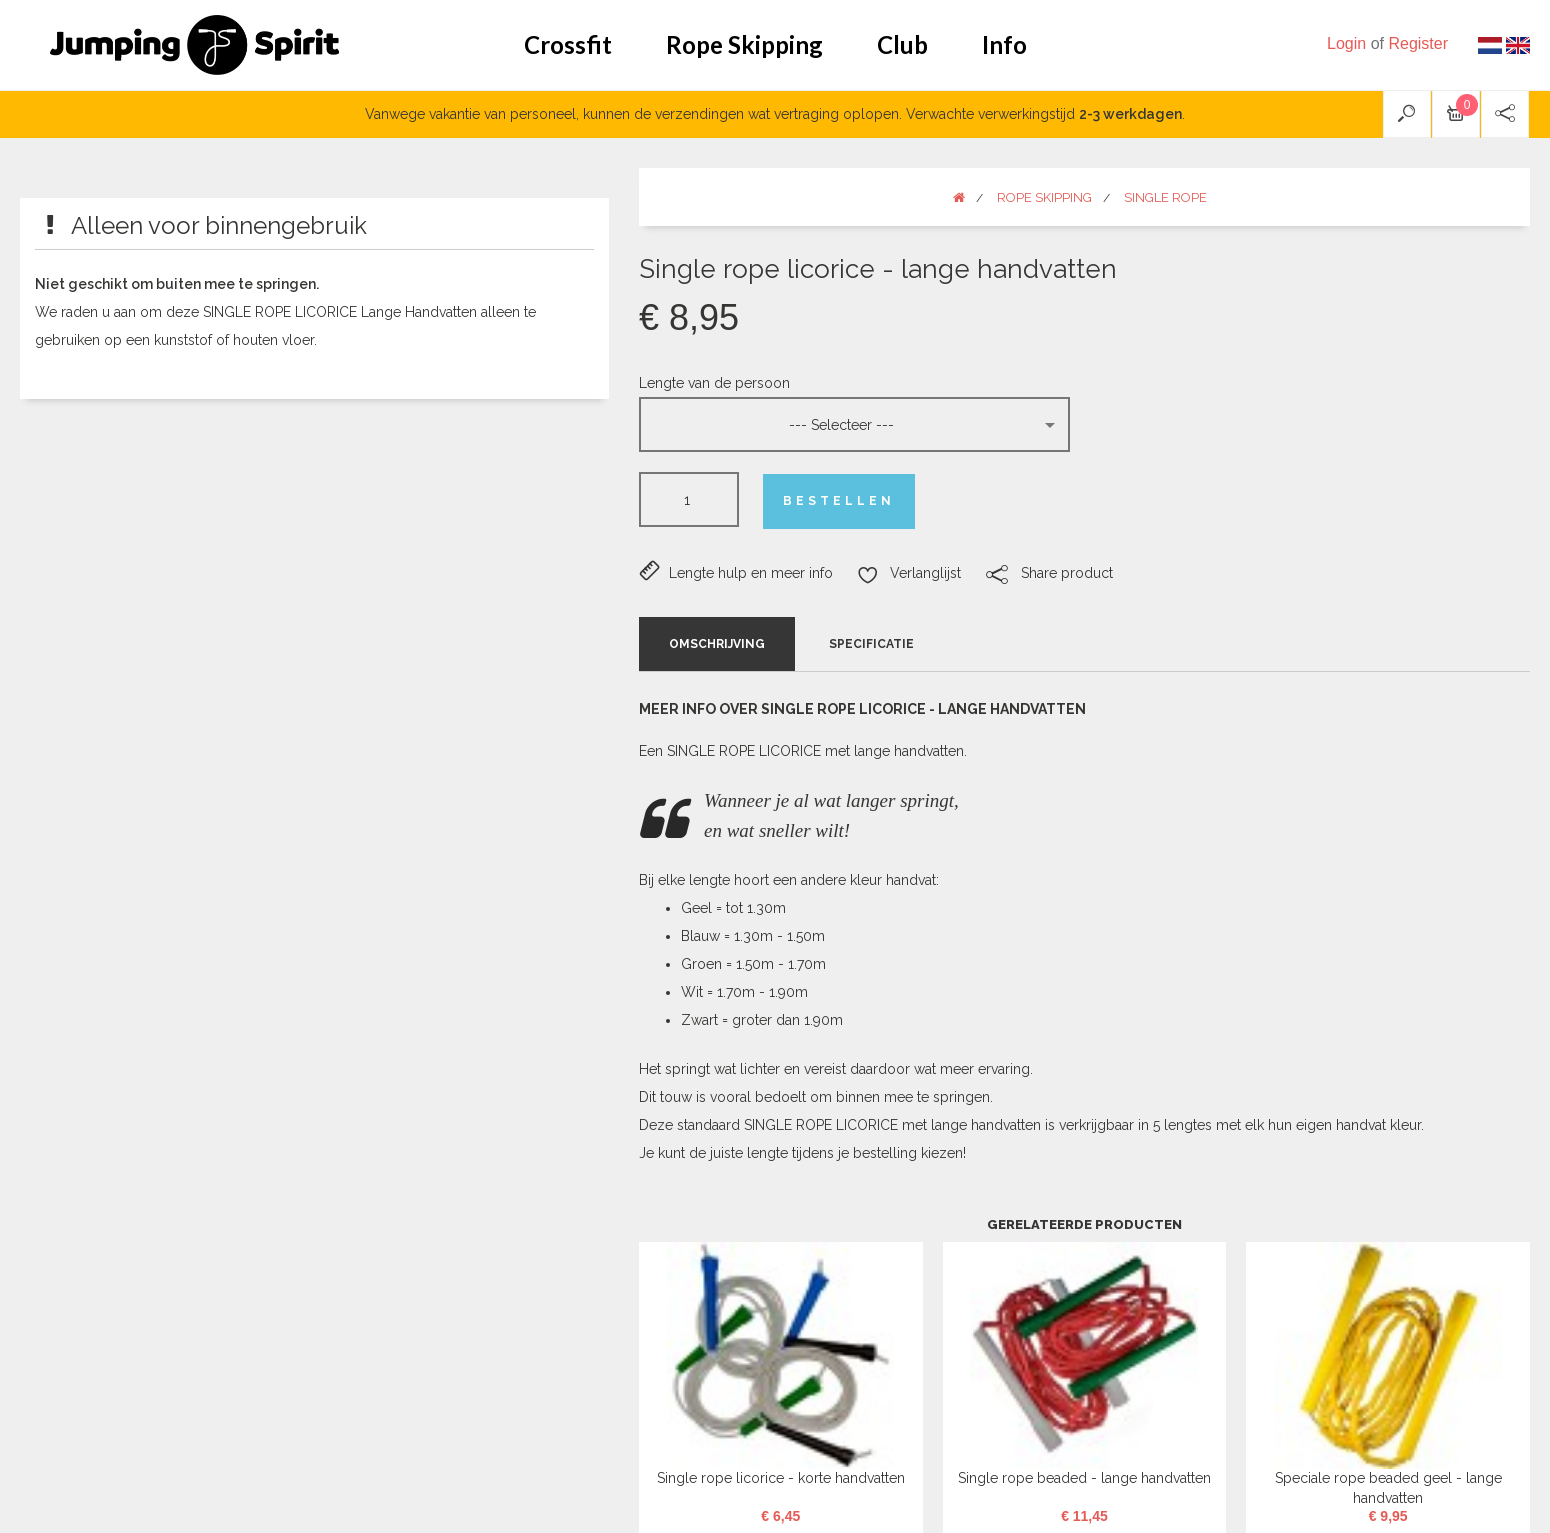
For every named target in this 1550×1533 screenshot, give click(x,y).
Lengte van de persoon (714, 383)
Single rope (1165, 197)
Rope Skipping (744, 44)
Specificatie (871, 644)
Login (1346, 43)
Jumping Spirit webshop (194, 45)
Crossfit (568, 44)
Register (1418, 43)
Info (1004, 44)
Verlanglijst (909, 574)
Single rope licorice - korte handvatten (781, 1478)
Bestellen (839, 501)
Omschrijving (717, 644)
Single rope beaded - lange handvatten (1084, 1478)
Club (902, 44)
